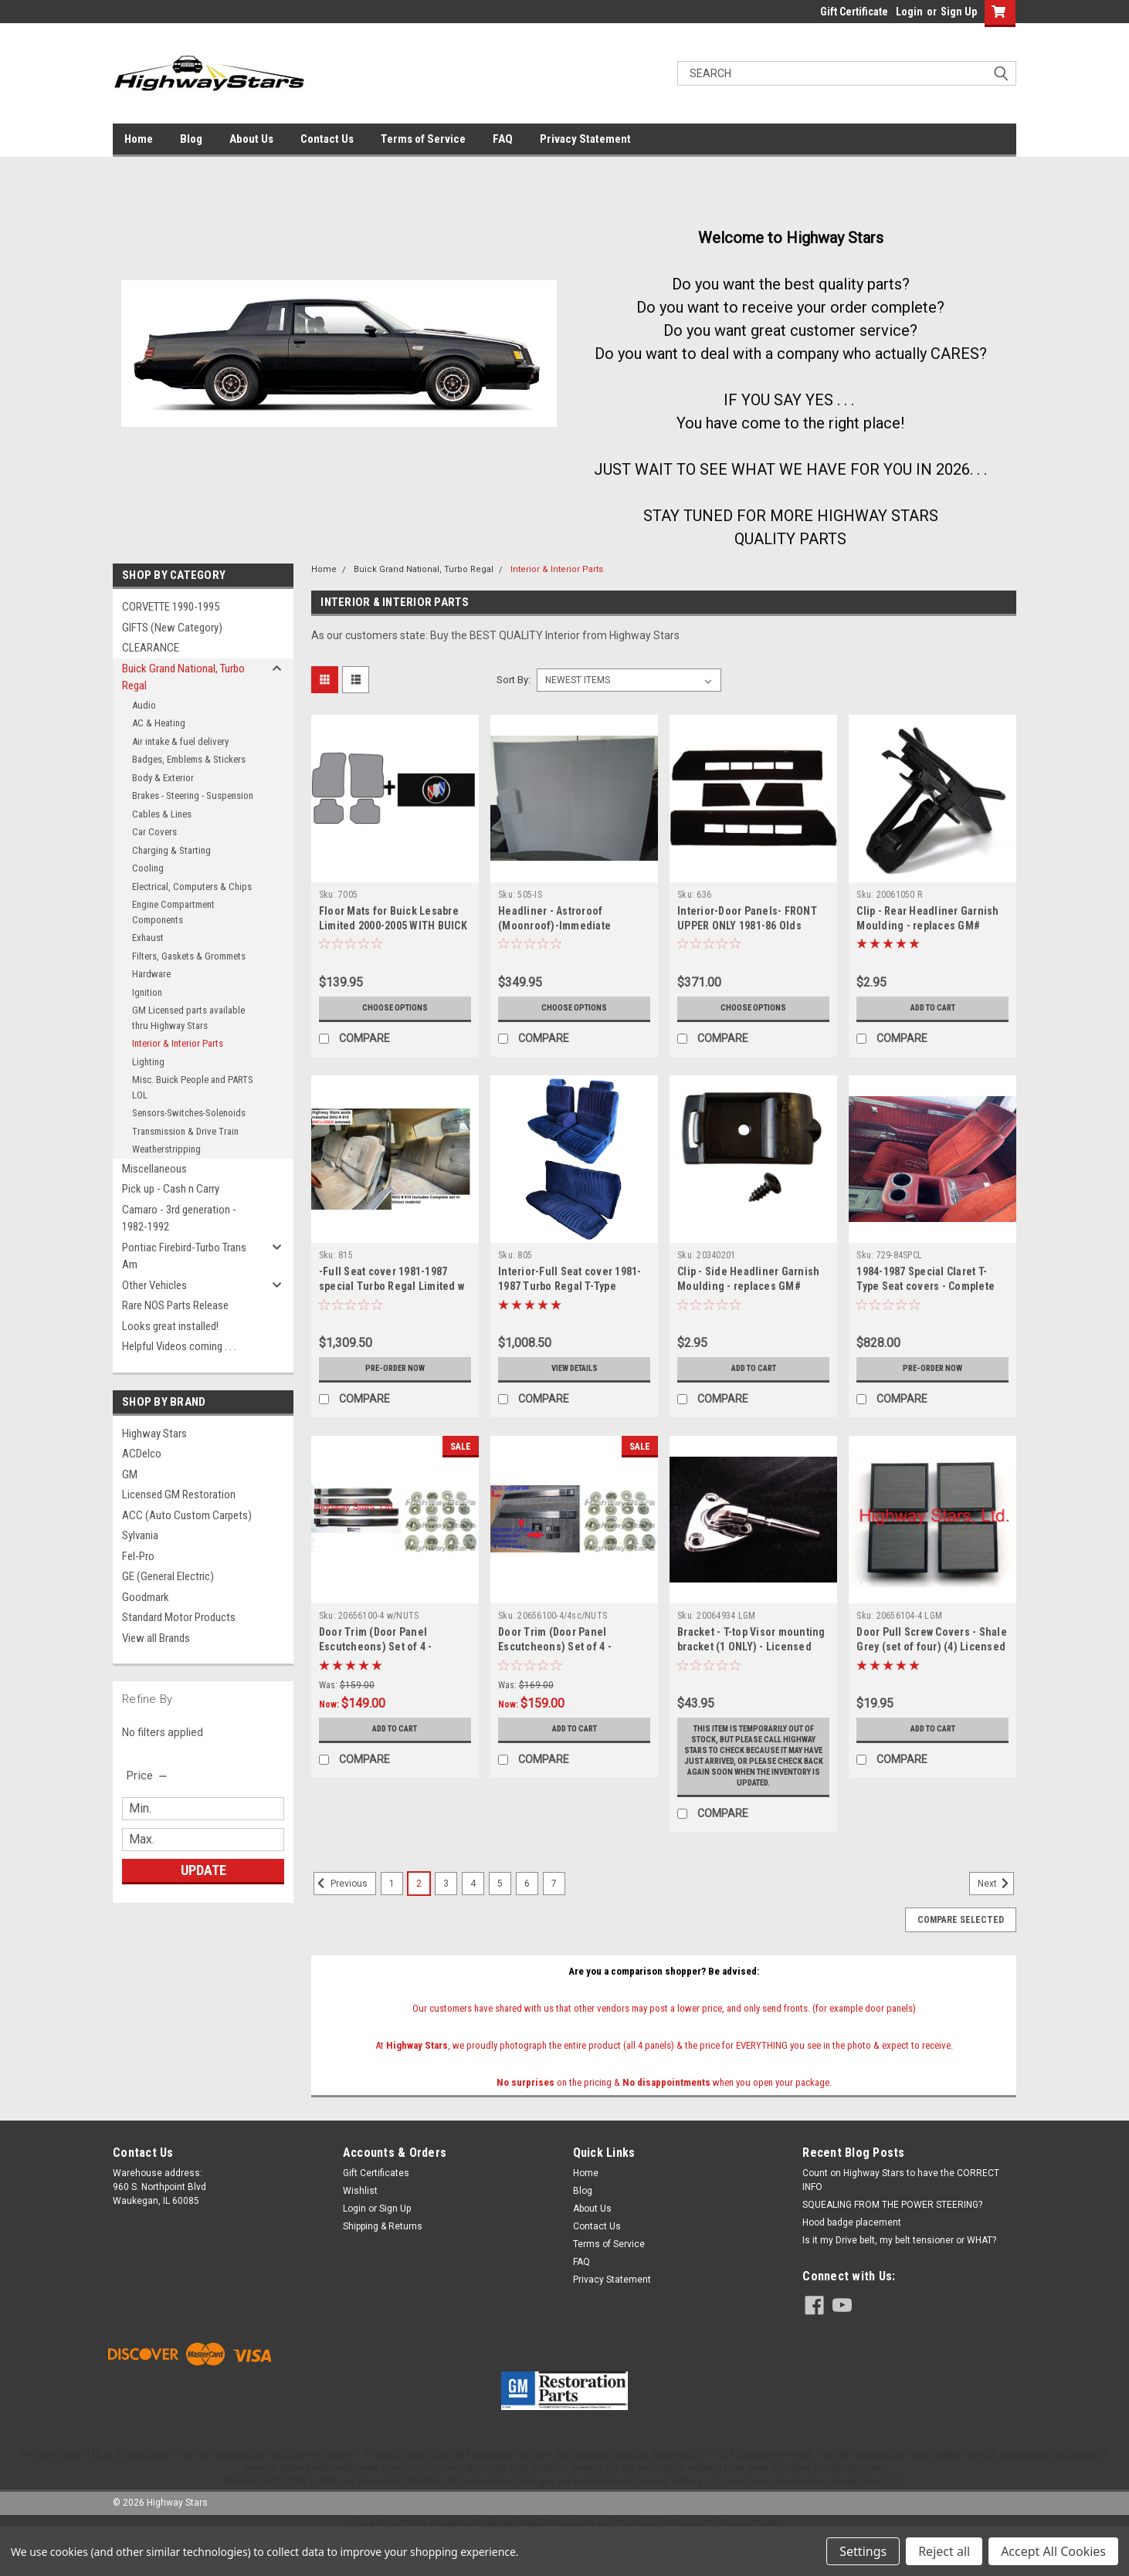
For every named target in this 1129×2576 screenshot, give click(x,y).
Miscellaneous (154, 1169)
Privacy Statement (585, 139)
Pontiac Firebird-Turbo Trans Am (184, 1256)
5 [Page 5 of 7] (500, 1916)
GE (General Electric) (168, 1576)
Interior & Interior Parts (177, 1043)
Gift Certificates (376, 2205)
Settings (863, 2551)
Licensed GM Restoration (179, 1494)
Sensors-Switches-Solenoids (189, 1113)
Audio (144, 705)
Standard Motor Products (179, 1617)
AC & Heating (158, 723)
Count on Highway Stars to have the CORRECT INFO (900, 2212)
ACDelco (141, 1454)
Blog (191, 139)
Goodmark (145, 1597)
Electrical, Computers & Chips (192, 886)
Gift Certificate (854, 11)
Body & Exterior (163, 778)
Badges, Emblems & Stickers (189, 759)
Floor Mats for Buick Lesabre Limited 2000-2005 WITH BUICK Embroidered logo (393, 925)
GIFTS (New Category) (172, 628)
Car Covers (154, 832)
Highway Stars (154, 1433)
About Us (251, 139)
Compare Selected (960, 1952)
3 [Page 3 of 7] (446, 1916)
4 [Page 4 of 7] (473, 1916)
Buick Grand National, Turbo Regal (183, 677)
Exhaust (148, 937)
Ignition (147, 992)
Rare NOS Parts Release (175, 1305)
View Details (574, 1368)
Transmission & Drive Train (185, 1131)
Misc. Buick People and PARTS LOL (192, 1087)
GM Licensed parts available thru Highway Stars (188, 1017)
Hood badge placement (851, 2254)
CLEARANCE (150, 648)
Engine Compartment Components (173, 912)
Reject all (944, 2551)
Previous (341, 1916)
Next (996, 1916)
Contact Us (327, 139)
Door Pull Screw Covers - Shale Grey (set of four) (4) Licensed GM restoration (931, 1646)
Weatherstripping (166, 1149)
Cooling (148, 868)
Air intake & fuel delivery (180, 741)
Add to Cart (932, 1008)
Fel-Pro (138, 1556)
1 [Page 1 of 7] (392, 1916)
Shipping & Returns (382, 2258)
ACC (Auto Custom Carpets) (187, 1515)
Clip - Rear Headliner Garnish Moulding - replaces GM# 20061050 (927, 925)
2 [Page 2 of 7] (419, 1916)
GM (129, 1474)
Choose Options (394, 1008)
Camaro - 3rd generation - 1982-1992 (179, 1218)
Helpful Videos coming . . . (179, 1346)
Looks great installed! (170, 1326)
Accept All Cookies (1053, 2551)
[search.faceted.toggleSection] (148, 1775)
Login (909, 11)
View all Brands (156, 1638)
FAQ (503, 139)
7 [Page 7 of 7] (554, 1916)
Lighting (148, 1062)
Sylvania (140, 1535)
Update (203, 1870)
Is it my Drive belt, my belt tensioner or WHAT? (899, 2272)
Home (138, 139)
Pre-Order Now (394, 1368)
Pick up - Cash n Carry (170, 1189)
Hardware (151, 974)
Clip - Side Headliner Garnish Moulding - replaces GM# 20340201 (748, 1286)
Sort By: (514, 679)
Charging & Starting (171, 850)
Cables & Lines (162, 814)
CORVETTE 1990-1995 (170, 607)
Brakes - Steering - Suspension (192, 795)
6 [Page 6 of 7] (527, 1916)
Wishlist (360, 2223)
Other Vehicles (154, 1285)
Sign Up (959, 11)
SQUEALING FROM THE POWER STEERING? (892, 2237)
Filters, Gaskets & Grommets (189, 956)
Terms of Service (423, 139)
